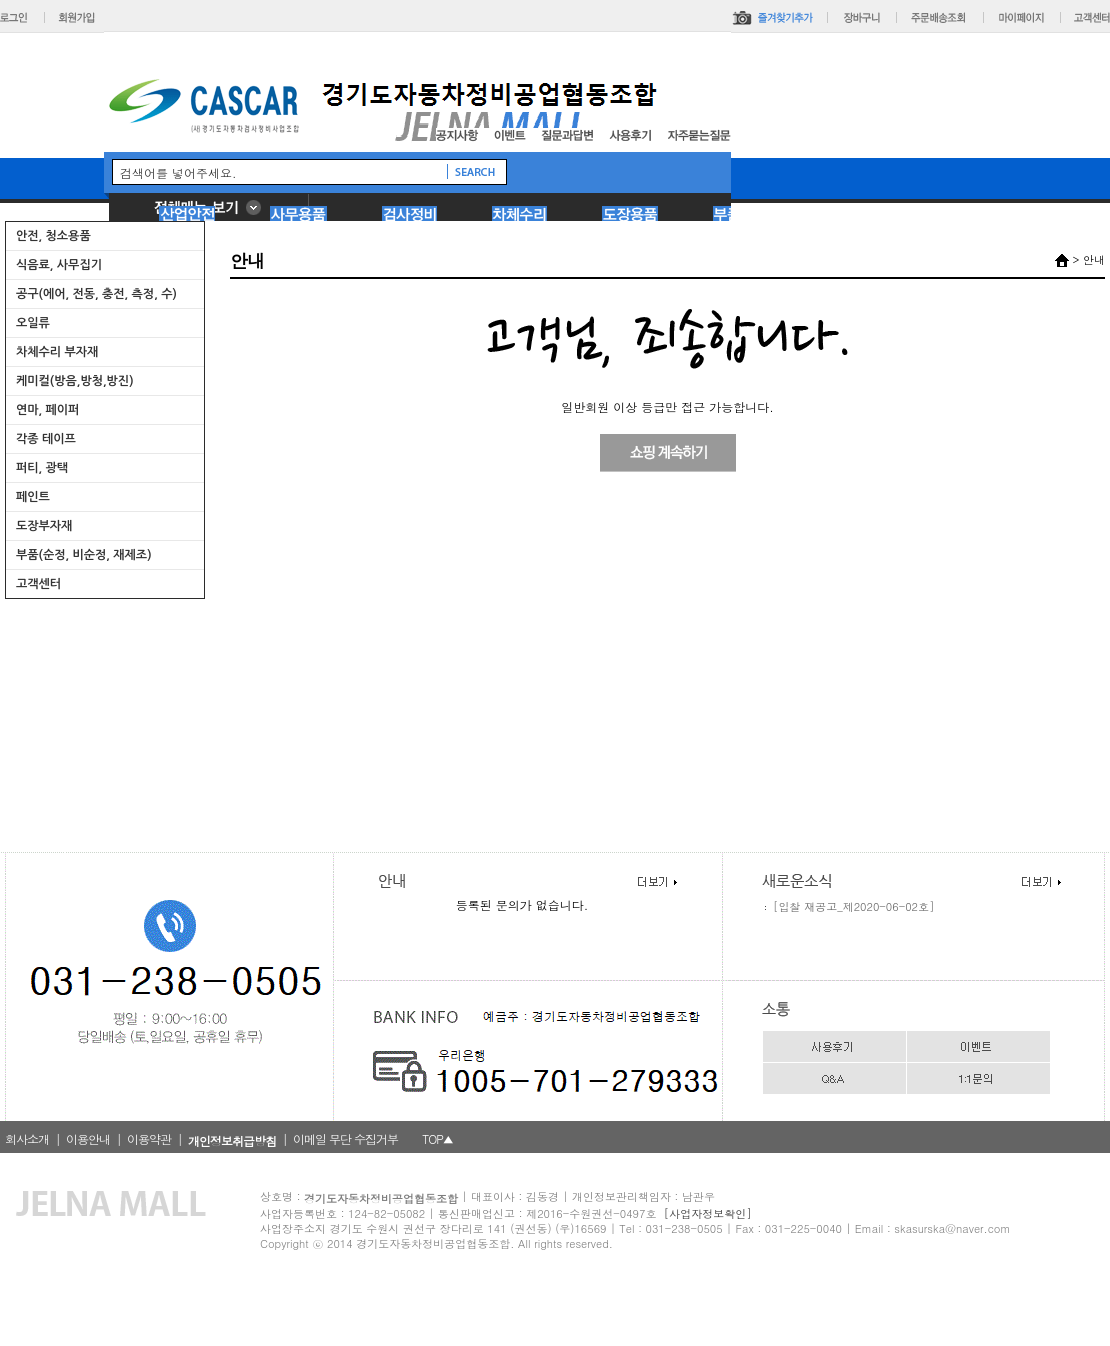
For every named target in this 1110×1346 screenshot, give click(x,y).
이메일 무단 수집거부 (345, 1138)
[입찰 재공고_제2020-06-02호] (853, 906)
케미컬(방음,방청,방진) (75, 381)
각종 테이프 (46, 439)
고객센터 (38, 584)
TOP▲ (437, 1138)
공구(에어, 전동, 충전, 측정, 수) (96, 294)
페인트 (33, 497)
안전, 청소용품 (53, 236)
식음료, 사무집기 (59, 265)
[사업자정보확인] (708, 1213)
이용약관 (149, 1138)
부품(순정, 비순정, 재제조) (84, 555)
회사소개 (27, 1138)
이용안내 (88, 1138)
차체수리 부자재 (57, 352)
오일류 (33, 323)
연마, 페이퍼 (47, 410)
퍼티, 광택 (42, 468)
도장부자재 (44, 526)
